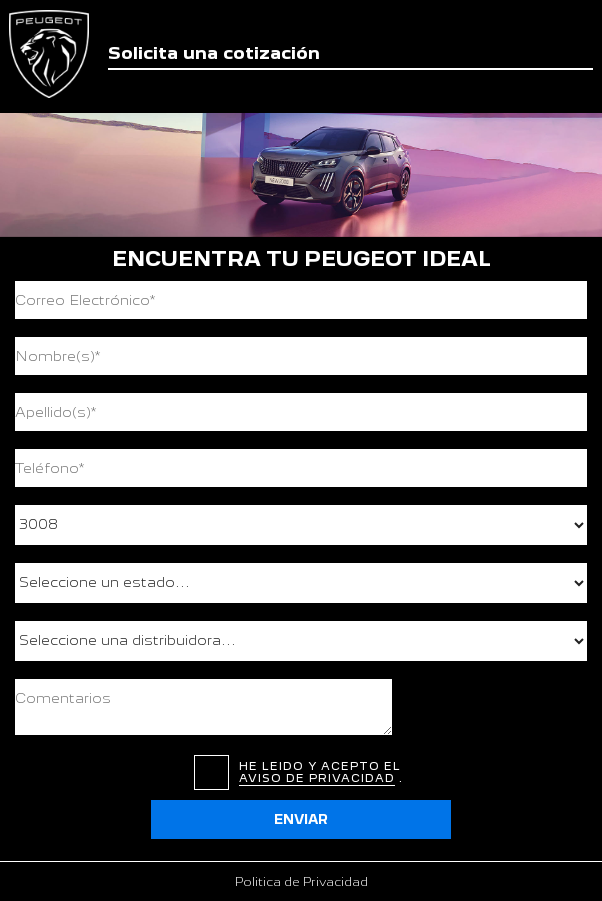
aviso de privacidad (317, 778)
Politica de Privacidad (301, 881)
